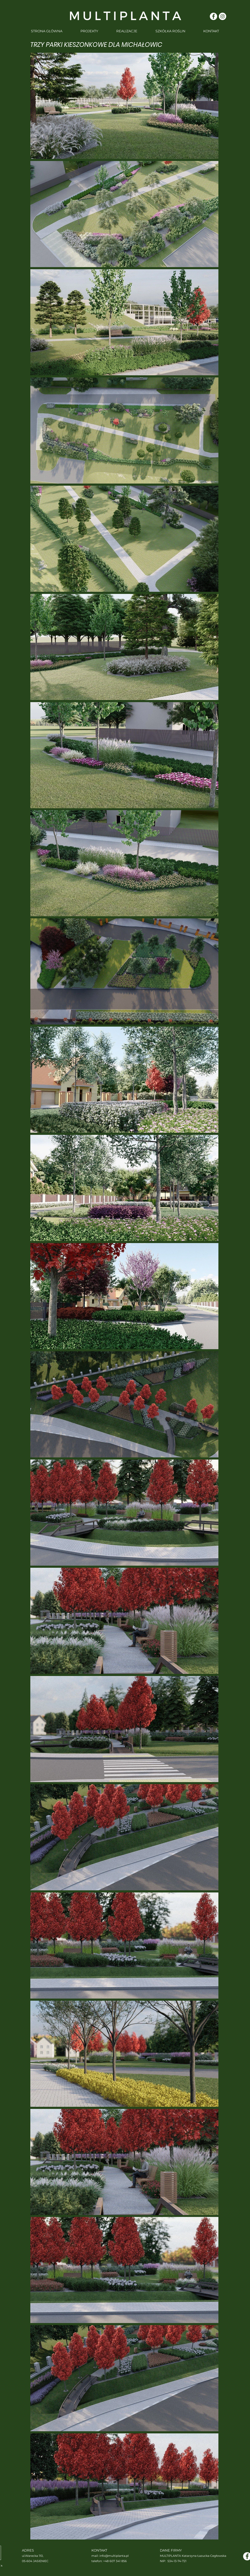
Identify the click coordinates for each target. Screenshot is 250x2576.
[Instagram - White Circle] (222, 16)
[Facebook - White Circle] (213, 16)
